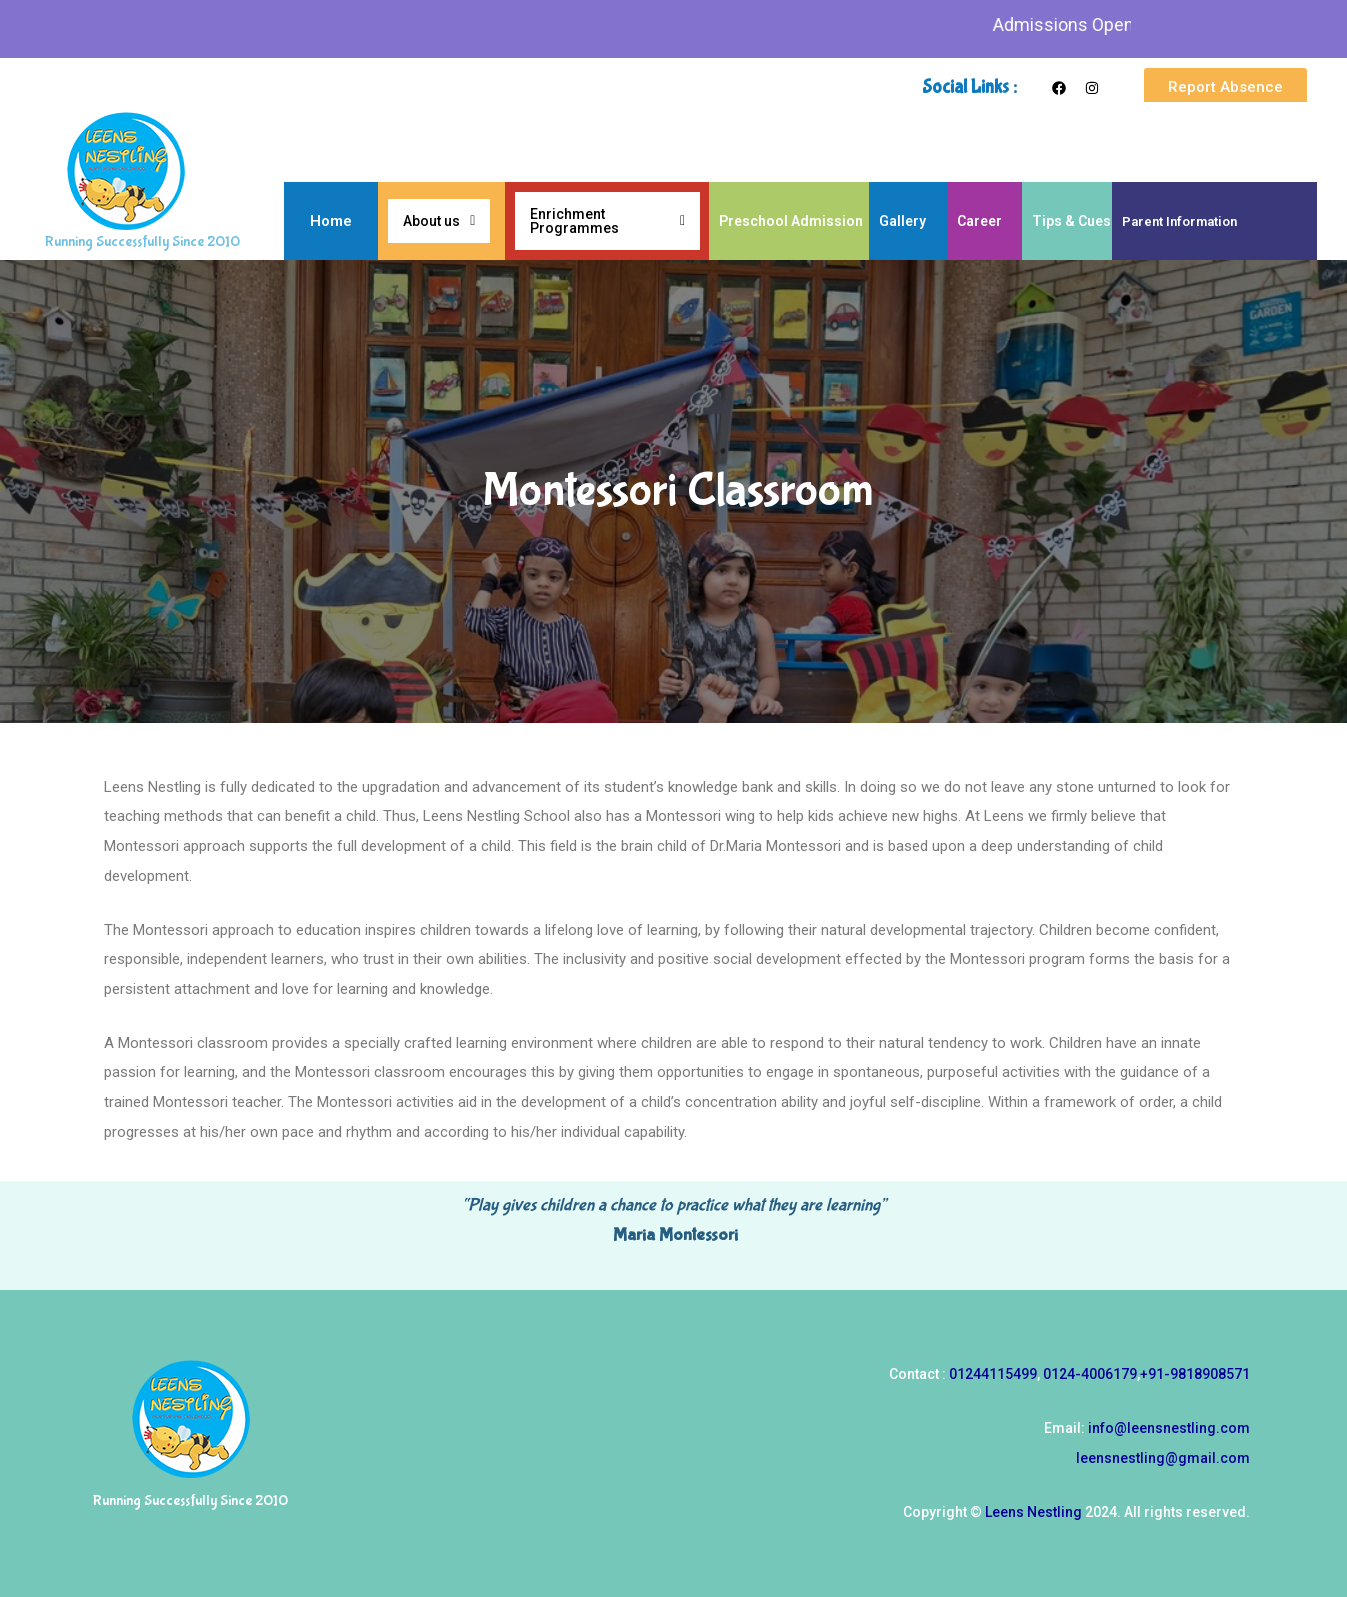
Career (979, 221)
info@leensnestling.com (1169, 1428)
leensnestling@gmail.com (1163, 1458)
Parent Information (1179, 221)
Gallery (902, 221)
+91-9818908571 (1195, 1374)
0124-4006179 (1090, 1374)
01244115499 (993, 1374)
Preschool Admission (791, 221)
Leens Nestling (1033, 1512)
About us (439, 221)
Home (331, 221)
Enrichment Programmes (607, 221)
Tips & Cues (1071, 221)
